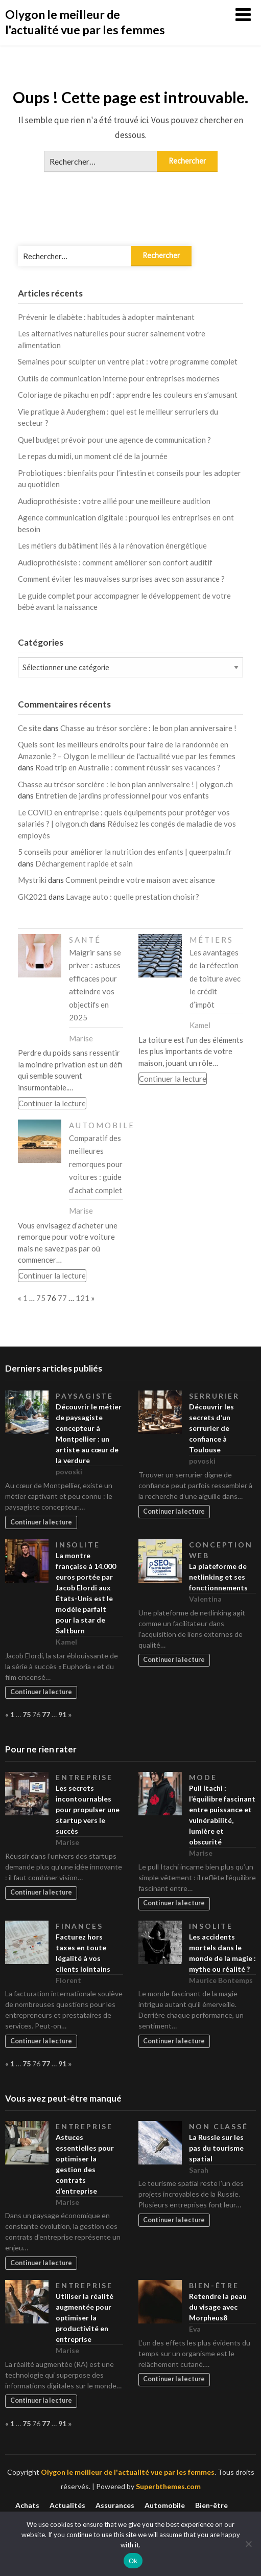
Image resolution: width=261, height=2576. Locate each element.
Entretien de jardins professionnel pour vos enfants (122, 795)
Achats (27, 2505)
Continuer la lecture (52, 1103)
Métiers (211, 939)
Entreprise (84, 1777)
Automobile (102, 1125)
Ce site (29, 728)
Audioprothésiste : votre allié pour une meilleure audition (114, 501)
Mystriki (32, 879)
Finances (79, 1926)
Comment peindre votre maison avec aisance (140, 879)
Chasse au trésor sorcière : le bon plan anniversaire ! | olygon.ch (125, 784)
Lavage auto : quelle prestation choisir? (132, 896)
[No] (248, 2544)
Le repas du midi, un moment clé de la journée (93, 456)
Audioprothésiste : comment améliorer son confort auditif (115, 562)
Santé (85, 939)
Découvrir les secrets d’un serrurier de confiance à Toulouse (211, 1428)
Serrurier (214, 1396)
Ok (133, 2561)
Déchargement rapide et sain (84, 863)
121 (82, 1298)
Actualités (67, 2505)
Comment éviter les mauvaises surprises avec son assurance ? (121, 578)
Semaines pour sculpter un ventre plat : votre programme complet (128, 361)
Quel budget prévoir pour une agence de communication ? (114, 439)
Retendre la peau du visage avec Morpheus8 (218, 2307)
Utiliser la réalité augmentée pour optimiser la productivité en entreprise (84, 2317)
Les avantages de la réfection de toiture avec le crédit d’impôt (215, 978)
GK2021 (32, 896)
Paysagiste (84, 1396)
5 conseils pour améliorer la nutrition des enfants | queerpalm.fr (125, 851)
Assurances (115, 2505)
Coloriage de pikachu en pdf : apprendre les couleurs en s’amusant (128, 394)
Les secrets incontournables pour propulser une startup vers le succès (88, 1809)
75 (40, 1298)
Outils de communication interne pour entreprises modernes (119, 378)
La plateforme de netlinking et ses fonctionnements (218, 1577)
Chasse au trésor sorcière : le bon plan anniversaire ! (148, 728)
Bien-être (214, 2285)
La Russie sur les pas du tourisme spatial (216, 2148)
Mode (203, 1777)
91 (62, 1714)
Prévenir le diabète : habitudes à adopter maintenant (106, 317)
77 (62, 1298)
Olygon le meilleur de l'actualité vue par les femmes (85, 22)
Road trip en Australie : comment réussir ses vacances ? (128, 767)
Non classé (218, 2126)
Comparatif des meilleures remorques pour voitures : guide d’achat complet (96, 1164)
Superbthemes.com (168, 2486)
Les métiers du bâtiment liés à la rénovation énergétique (112, 545)
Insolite (78, 1544)
